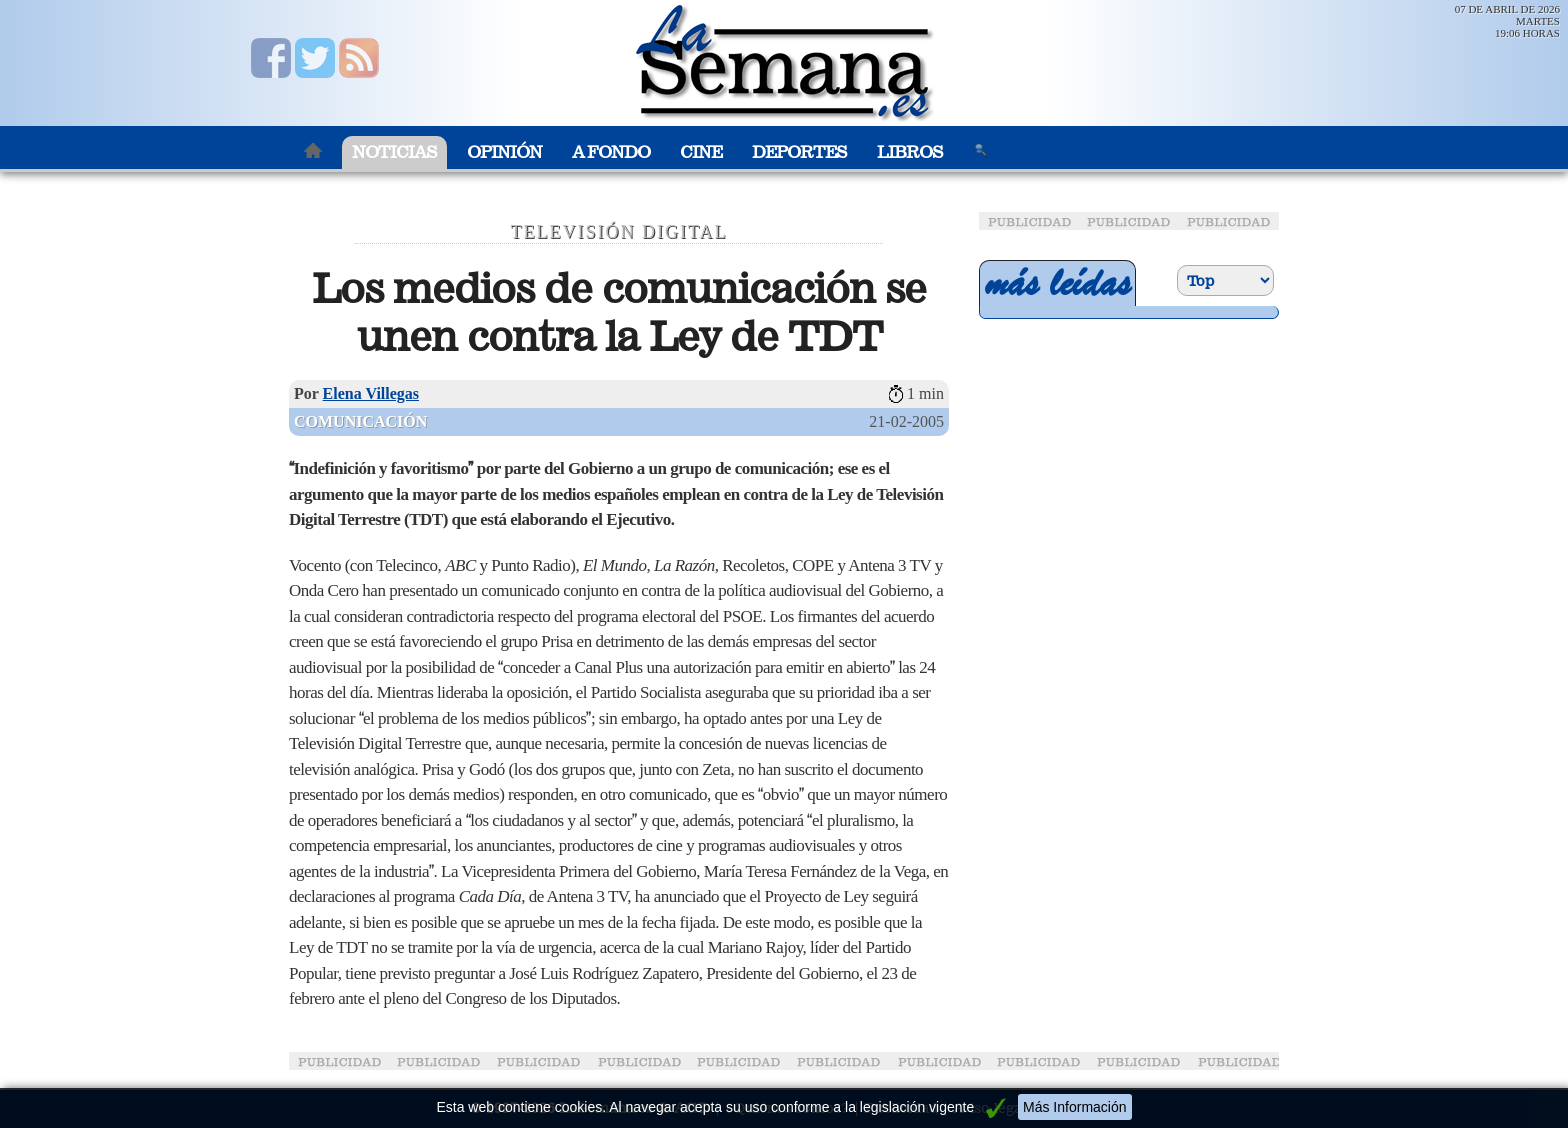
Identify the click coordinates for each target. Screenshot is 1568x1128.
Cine (701, 152)
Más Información (1074, 1107)
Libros (910, 152)
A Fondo (611, 152)
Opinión (504, 152)
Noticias (394, 152)
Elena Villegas (371, 393)
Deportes (799, 152)
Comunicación (360, 421)
